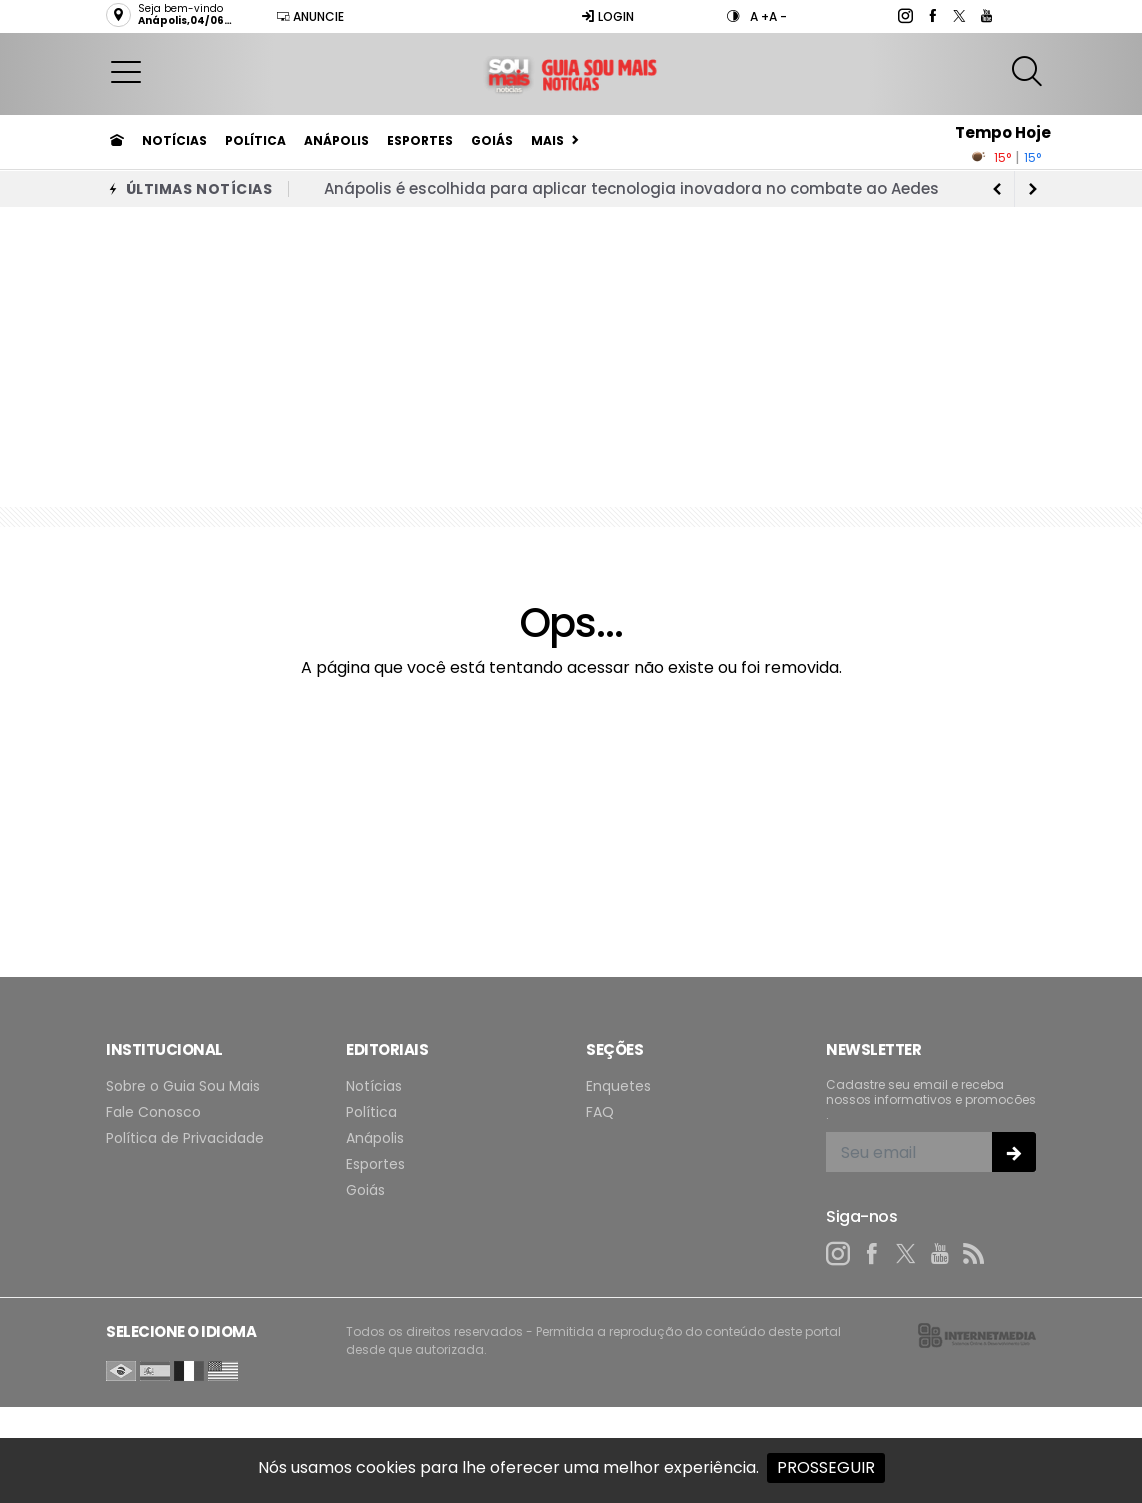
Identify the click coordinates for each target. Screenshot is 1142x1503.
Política (255, 140)
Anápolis (336, 140)
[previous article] (1033, 189)
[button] (126, 71)
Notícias (174, 140)
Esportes (420, 140)
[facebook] (931, 16)
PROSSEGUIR (826, 1467)
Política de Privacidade (185, 1138)
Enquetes (618, 1086)
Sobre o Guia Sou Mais (183, 1086)
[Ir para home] (117, 141)
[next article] (997, 189)
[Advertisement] (571, 357)
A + (759, 16)
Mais (547, 140)
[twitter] (958, 16)
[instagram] (904, 16)
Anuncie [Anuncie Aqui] (310, 16)
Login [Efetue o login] (607, 16)
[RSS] (974, 1254)
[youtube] (985, 16)
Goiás (492, 140)
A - (778, 16)
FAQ (600, 1112)
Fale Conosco (153, 1112)
